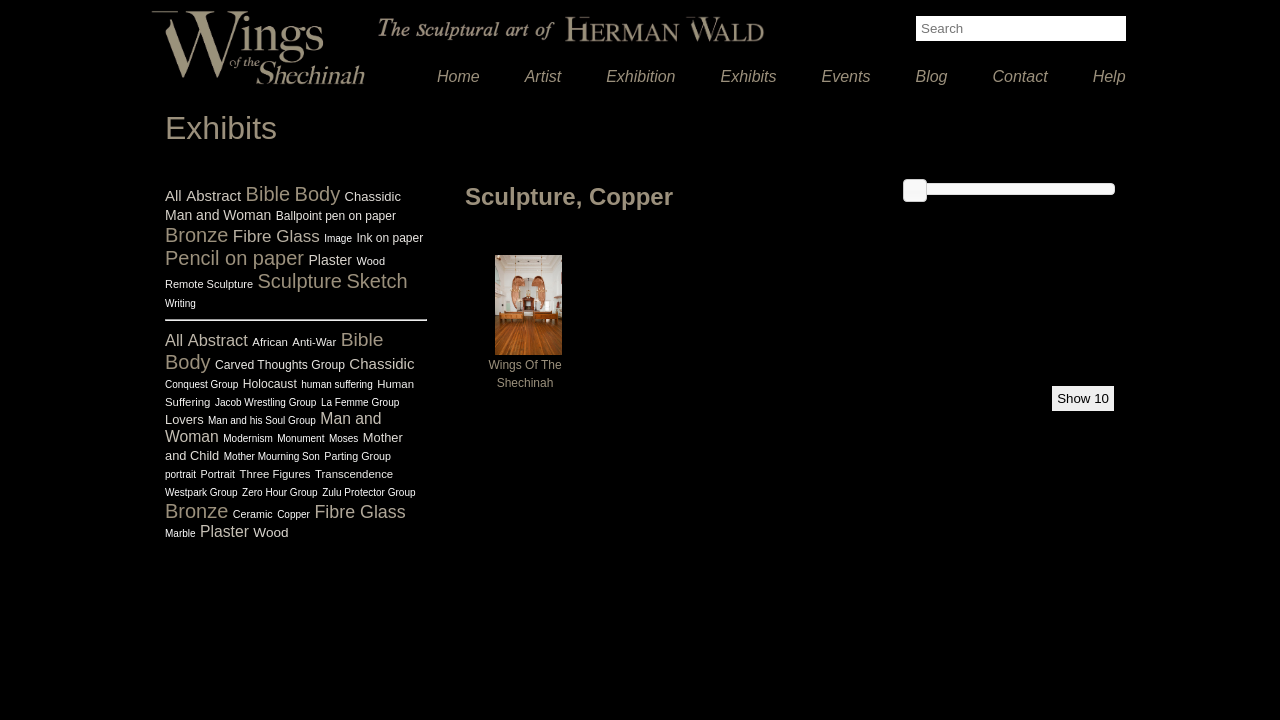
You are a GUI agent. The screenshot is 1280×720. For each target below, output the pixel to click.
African (270, 342)
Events (846, 76)
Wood (370, 261)
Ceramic (253, 514)
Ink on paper (389, 238)
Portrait (218, 474)
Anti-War (314, 342)
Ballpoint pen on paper (336, 216)
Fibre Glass (276, 236)
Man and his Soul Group (262, 420)
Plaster (330, 260)
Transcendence (354, 474)
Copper (293, 514)
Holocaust (270, 384)
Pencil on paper (234, 258)
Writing (180, 303)
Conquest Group (201, 384)
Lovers (184, 419)
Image (338, 238)
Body (318, 194)
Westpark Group (201, 492)
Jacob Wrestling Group (266, 402)
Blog (931, 76)
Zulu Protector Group (368, 492)
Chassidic (373, 196)
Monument (300, 438)
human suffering (337, 384)
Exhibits (749, 76)
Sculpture (300, 281)
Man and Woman (218, 215)
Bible (268, 194)
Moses (343, 438)
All (173, 195)
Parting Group (357, 456)
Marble (180, 533)
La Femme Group (360, 402)
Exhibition (640, 76)
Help (1109, 76)
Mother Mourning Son (272, 456)
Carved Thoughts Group (280, 365)
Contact (1020, 76)
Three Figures (275, 474)
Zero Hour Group (280, 492)
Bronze (196, 235)
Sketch (376, 281)
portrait (180, 474)
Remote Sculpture (209, 284)
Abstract (213, 195)
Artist (543, 76)
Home (458, 76)
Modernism (247, 438)
